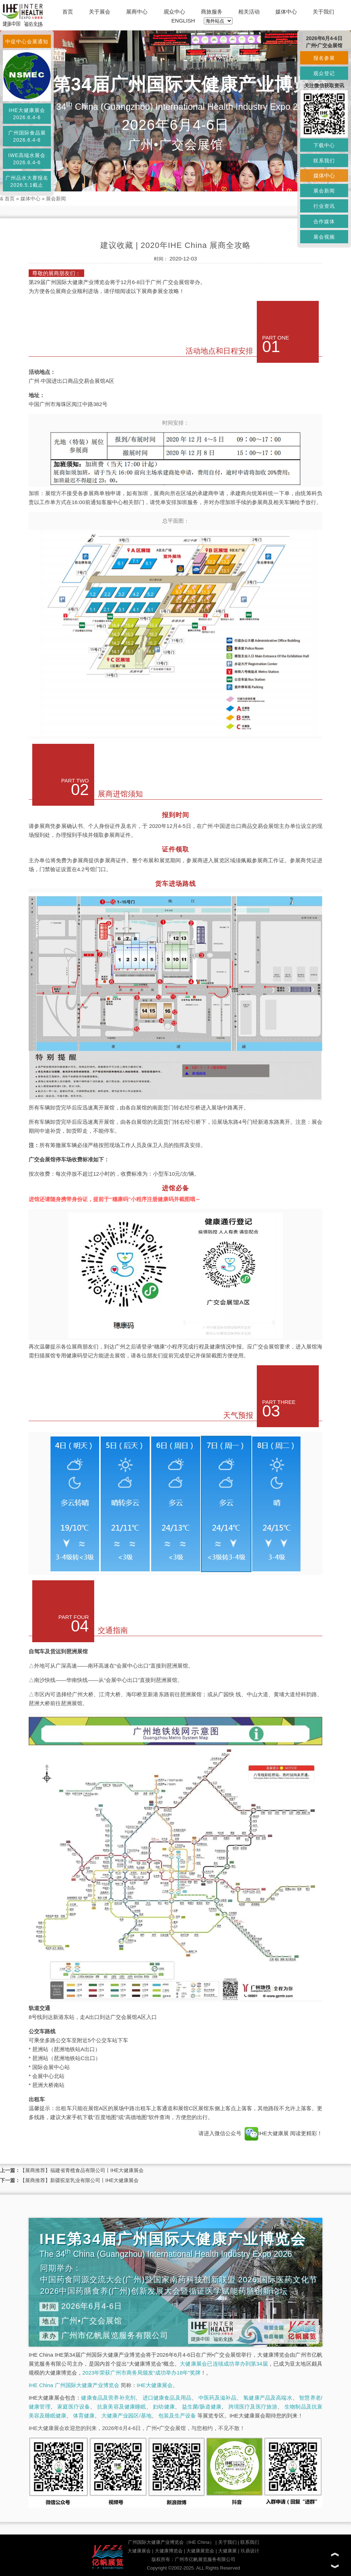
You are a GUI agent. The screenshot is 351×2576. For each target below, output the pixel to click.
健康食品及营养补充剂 (108, 2398)
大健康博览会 (169, 2550)
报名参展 (324, 58)
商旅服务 (211, 12)
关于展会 (99, 12)
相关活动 (249, 12)
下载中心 (324, 145)
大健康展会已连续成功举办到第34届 (224, 2364)
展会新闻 (56, 198)
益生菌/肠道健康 (202, 2407)
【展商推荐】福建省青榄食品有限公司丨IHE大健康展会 (82, 2170)
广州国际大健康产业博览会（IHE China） (171, 2542)
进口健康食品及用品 (167, 2398)
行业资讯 (324, 206)
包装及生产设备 (177, 2415)
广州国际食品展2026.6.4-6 (27, 136)
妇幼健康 (164, 2407)
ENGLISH (183, 21)
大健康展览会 (200, 2550)
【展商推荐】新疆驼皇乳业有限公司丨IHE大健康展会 (79, 2180)
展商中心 (137, 12)
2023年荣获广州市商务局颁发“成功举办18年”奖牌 (141, 2373)
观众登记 (324, 73)
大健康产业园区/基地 (126, 2415)
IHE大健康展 (266, 2133)
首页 (67, 12)
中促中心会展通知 (26, 41)
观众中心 (174, 12)
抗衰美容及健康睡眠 (121, 2407)
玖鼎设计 (250, 2550)
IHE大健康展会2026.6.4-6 (27, 113)
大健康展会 (139, 2550)
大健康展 (227, 2550)
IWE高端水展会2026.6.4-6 (26, 158)
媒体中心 (286, 12)
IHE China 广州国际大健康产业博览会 (74, 2385)
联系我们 (249, 2542)
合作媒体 (324, 221)
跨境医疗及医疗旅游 (253, 2407)
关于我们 (323, 12)
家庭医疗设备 (73, 2407)
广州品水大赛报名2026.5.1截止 (26, 181)
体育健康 (84, 2415)
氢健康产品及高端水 (267, 2398)
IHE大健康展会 (155, 2385)
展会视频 (324, 237)
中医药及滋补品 (217, 2398)
